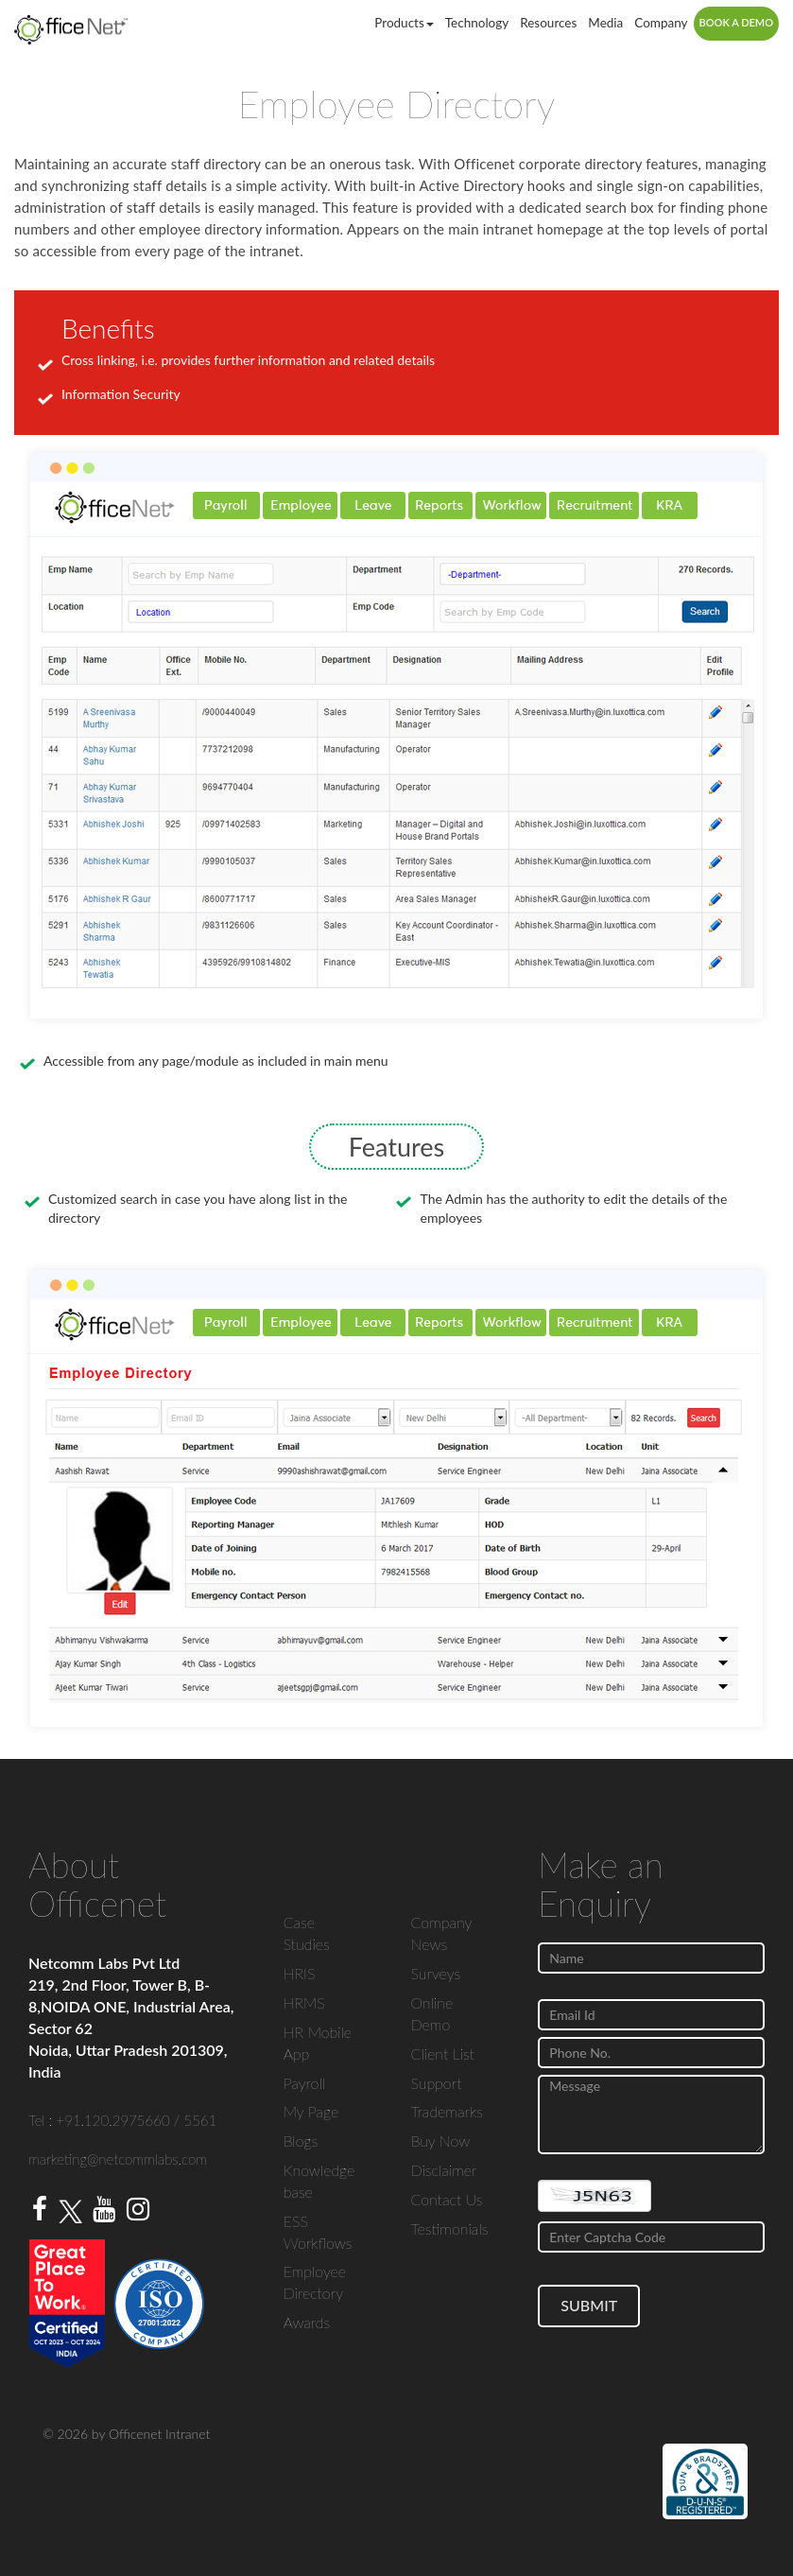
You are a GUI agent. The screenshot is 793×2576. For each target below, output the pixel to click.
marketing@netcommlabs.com (117, 2158)
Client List (442, 2054)
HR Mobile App (318, 2043)
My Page (311, 2111)
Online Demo (431, 2013)
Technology (477, 22)
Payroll (304, 2083)
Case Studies (307, 1933)
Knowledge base (319, 2181)
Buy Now (440, 2141)
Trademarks (446, 2111)
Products (404, 22)
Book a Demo (736, 22)
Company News (441, 1933)
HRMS (304, 2002)
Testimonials (449, 2228)
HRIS (300, 1973)
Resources (548, 22)
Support (435, 2083)
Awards (307, 2322)
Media (605, 22)
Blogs (301, 2141)
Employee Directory (315, 2282)
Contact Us (446, 2199)
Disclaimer (443, 2170)
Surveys (435, 1973)
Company (660, 22)
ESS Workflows (318, 2232)
